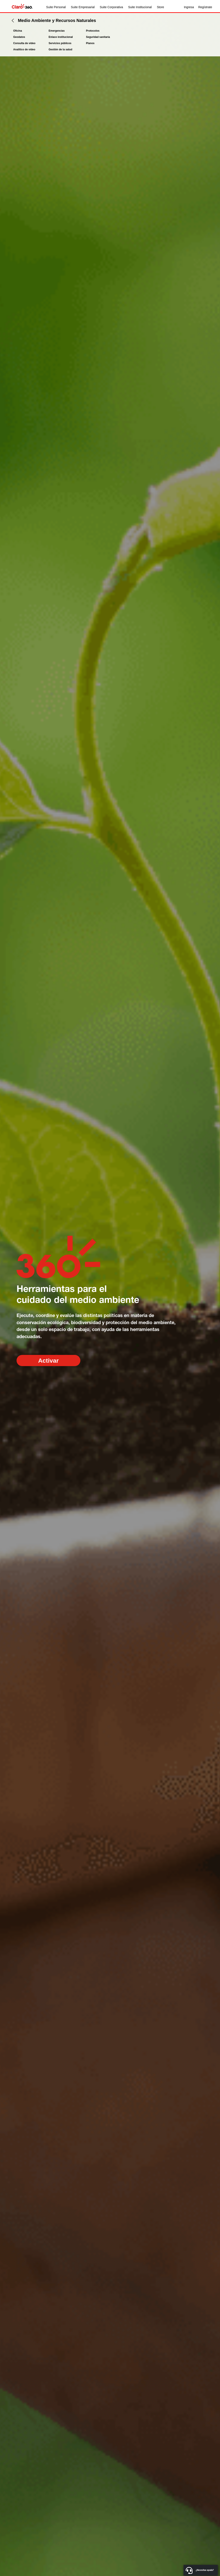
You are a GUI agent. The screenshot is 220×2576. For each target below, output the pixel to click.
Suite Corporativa (111, 7)
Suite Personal (56, 7)
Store (160, 7)
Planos (90, 43)
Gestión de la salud (60, 49)
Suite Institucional (140, 7)
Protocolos (92, 30)
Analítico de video (24, 49)
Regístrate (205, 7)
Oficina (17, 30)
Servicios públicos (60, 43)
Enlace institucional (61, 37)
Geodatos (19, 37)
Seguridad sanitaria (98, 37)
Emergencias (57, 30)
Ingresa (189, 7)
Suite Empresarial (83, 7)
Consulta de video (24, 43)
